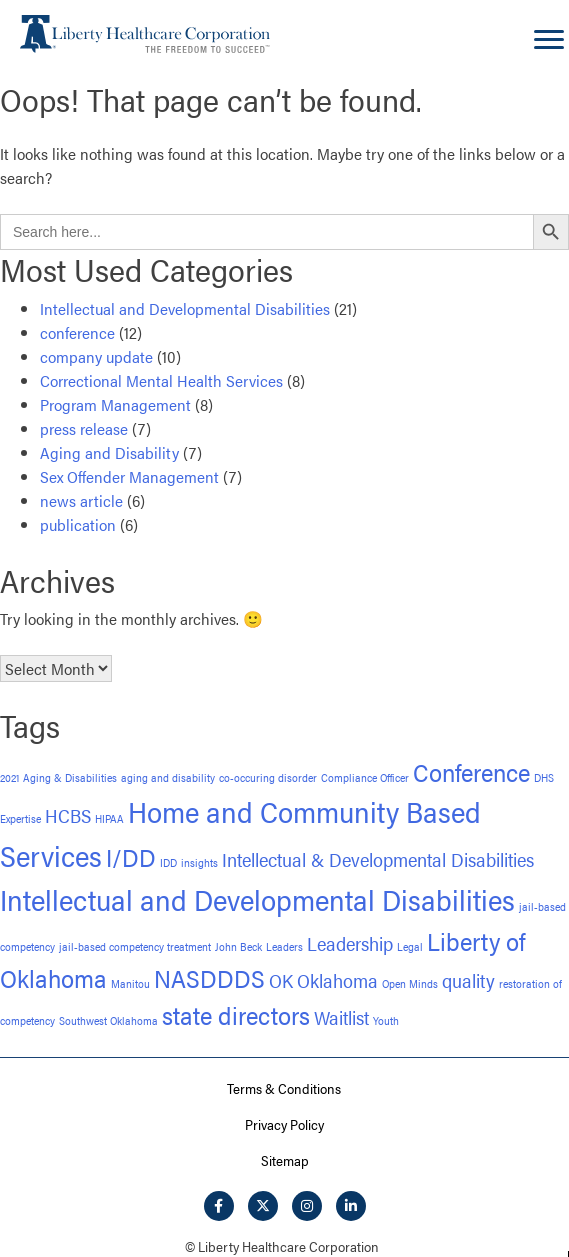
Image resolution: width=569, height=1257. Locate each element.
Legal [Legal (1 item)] (410, 946)
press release (84, 428)
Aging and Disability (109, 452)
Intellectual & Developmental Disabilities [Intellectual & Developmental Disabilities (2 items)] (378, 859)
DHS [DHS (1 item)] (544, 777)
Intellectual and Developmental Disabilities (185, 308)
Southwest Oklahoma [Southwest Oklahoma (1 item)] (108, 1020)
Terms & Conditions (284, 1088)
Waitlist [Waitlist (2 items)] (341, 1017)
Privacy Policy (284, 1124)
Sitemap (285, 1160)
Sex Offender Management (129, 476)
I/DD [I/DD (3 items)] (131, 856)
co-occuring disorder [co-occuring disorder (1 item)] (268, 777)
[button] (219, 1206)
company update (96, 356)
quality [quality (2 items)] (468, 980)
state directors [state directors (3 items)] (236, 1014)
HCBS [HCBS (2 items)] (68, 815)
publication (78, 524)
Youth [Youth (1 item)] (386, 1020)
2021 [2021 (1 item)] (9, 777)
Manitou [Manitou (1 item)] (130, 983)
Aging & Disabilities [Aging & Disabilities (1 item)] (70, 777)
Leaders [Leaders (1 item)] (284, 946)
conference (77, 332)
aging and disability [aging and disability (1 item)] (168, 777)
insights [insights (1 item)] (199, 862)
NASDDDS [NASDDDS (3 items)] (209, 977)
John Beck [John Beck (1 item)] (238, 946)
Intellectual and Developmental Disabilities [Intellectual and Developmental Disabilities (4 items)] (257, 899)
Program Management (115, 404)
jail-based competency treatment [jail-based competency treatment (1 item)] (135, 946)
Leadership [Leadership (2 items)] (350, 943)
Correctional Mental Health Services (161, 380)
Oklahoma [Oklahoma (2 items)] (337, 980)
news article (81, 500)
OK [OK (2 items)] (281, 980)
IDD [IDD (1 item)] (168, 862)
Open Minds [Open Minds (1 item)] (410, 983)
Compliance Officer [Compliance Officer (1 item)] (365, 777)
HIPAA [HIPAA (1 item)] (109, 818)
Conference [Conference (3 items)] (471, 771)
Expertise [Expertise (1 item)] (20, 818)
